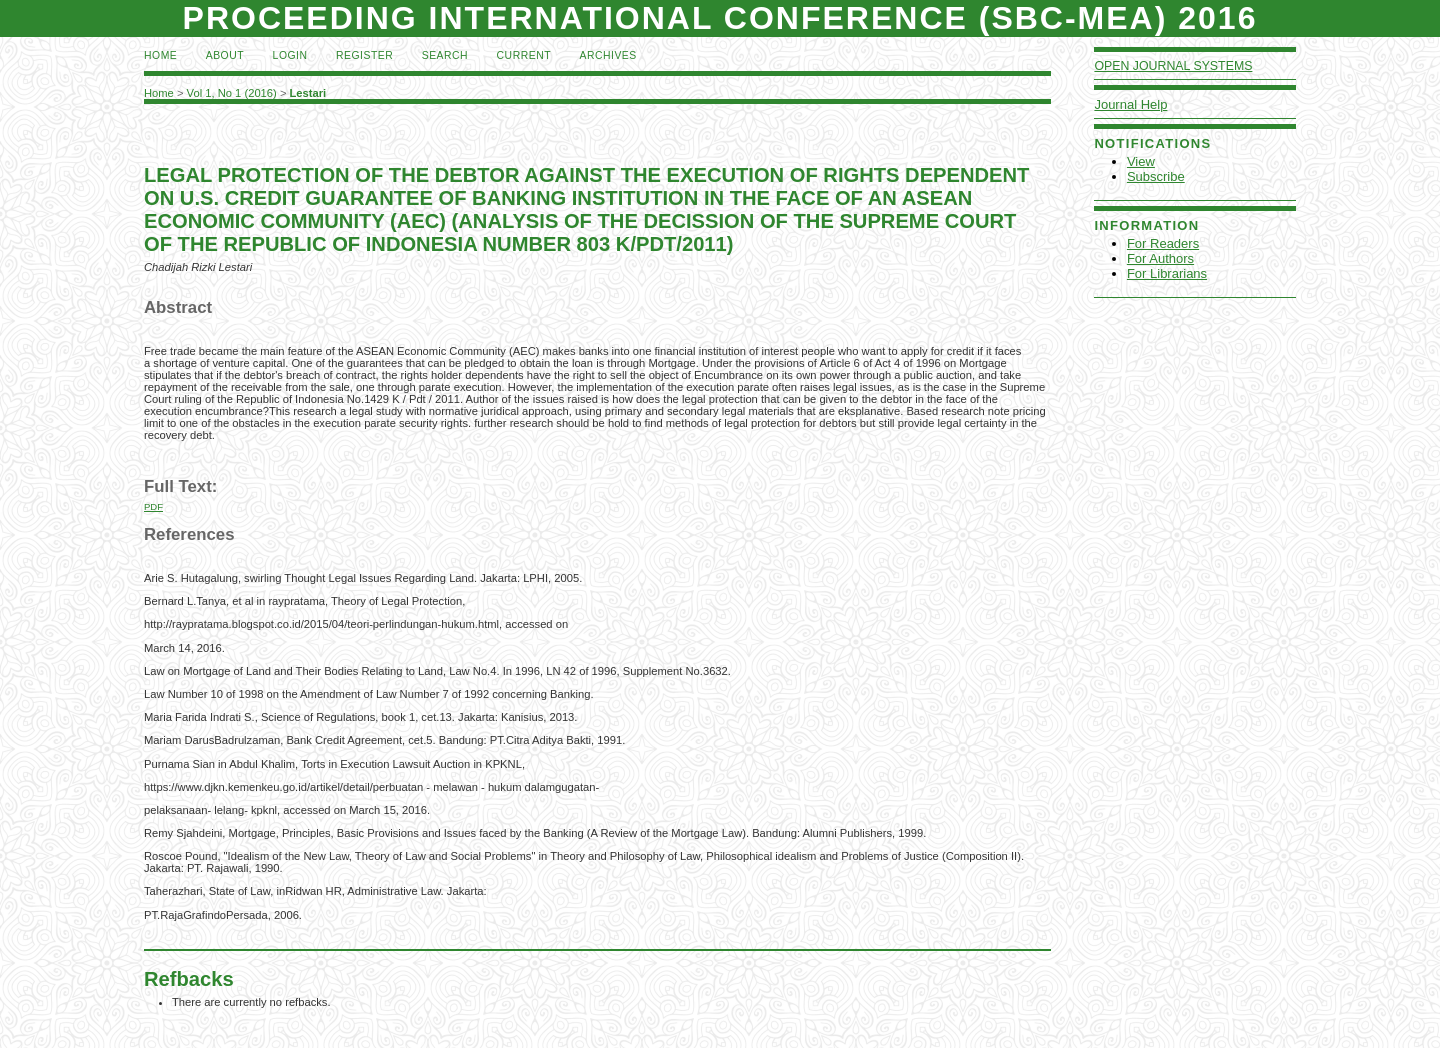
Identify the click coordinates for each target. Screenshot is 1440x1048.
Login (290, 55)
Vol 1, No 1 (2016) (232, 93)
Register (364, 55)
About (225, 55)
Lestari (308, 93)
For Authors (1160, 258)
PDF (153, 506)
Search (445, 55)
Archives (607, 55)
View (1141, 161)
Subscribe (1156, 176)
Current (524, 55)
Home (160, 55)
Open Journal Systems (1173, 66)
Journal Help (1130, 104)
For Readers (1163, 243)
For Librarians (1167, 273)
